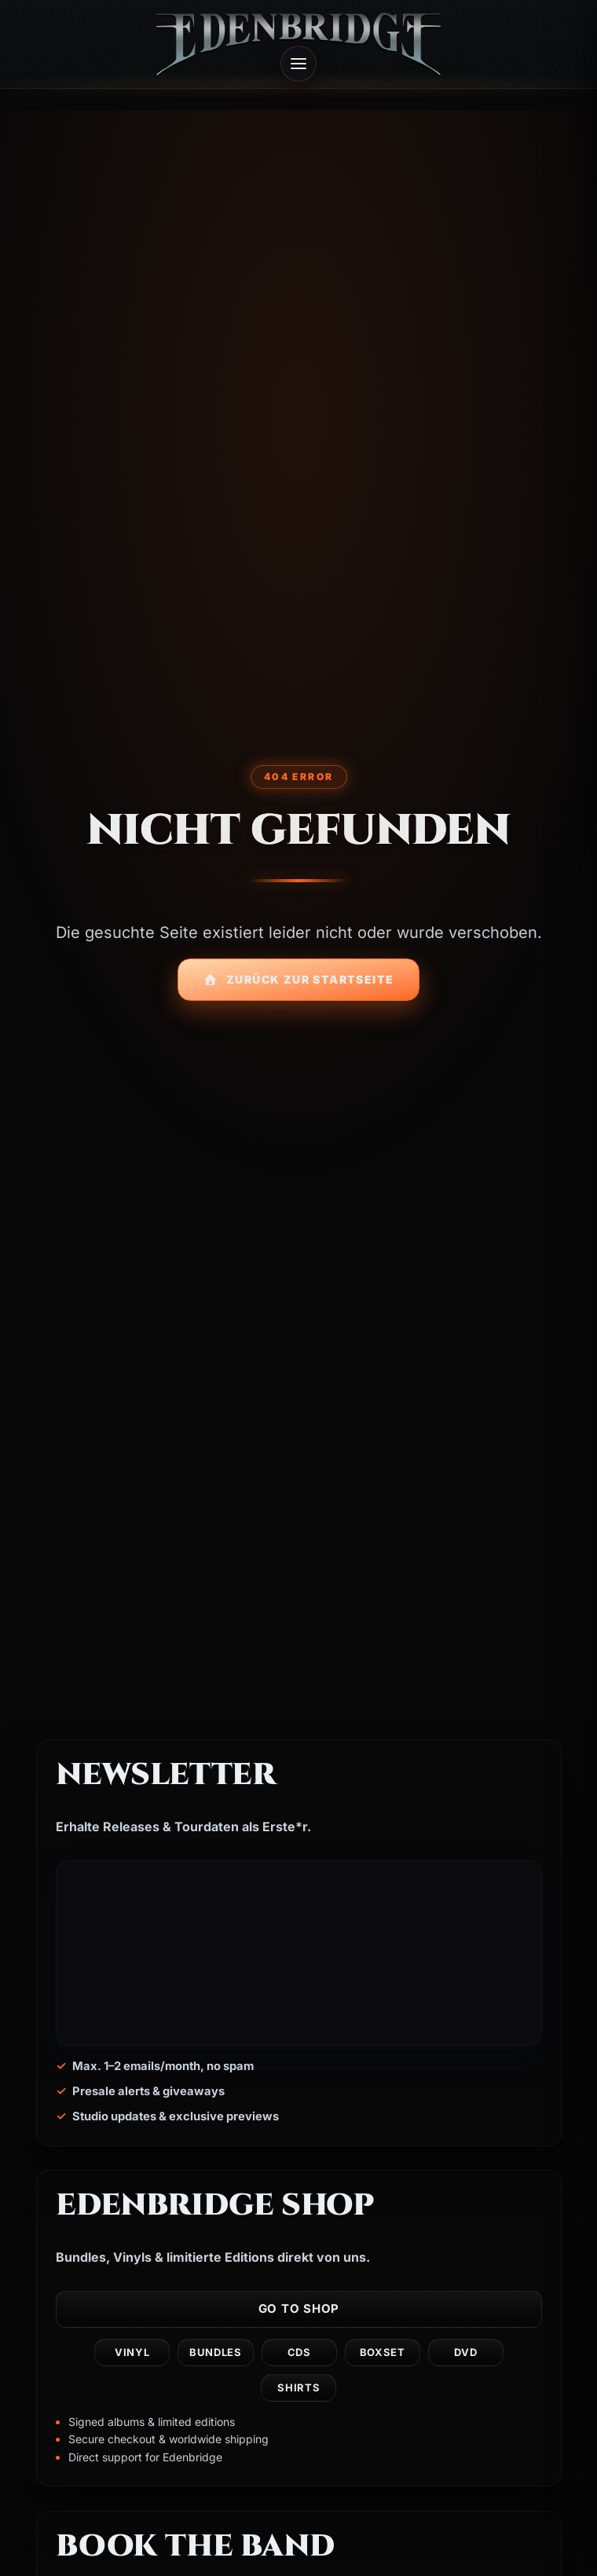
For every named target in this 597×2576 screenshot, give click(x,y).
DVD (465, 2353)
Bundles (215, 2353)
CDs (298, 2353)
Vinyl (132, 2353)
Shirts (298, 2388)
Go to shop (298, 2309)
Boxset (382, 2353)
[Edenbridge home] (298, 44)
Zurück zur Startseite (298, 979)
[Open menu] (298, 64)
